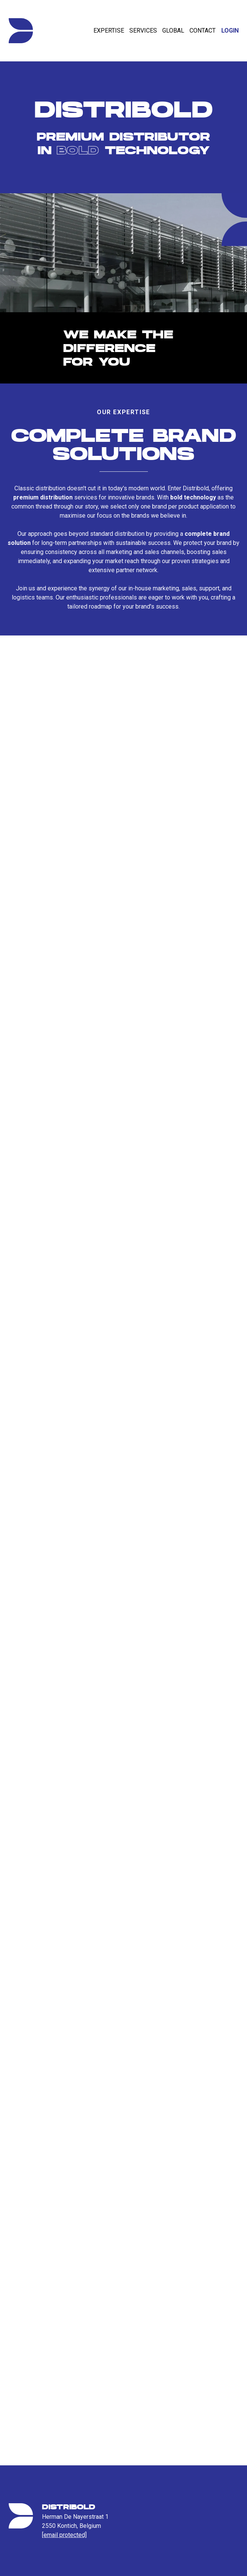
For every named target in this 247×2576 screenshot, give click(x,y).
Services (143, 30)
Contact (203, 30)
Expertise (108, 30)
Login (230, 30)
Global (173, 30)
